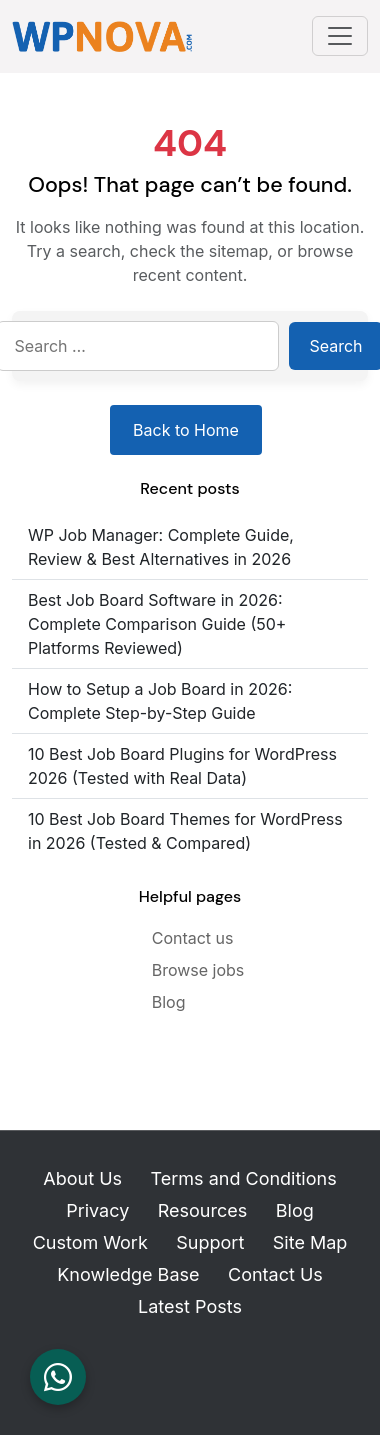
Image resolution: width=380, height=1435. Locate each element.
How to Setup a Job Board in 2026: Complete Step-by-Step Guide (160, 701)
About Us (82, 1178)
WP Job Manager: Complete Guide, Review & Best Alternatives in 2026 (161, 547)
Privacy (97, 1210)
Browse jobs (198, 970)
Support (210, 1242)
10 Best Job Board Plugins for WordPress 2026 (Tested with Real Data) (182, 766)
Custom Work (90, 1242)
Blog (169, 1002)
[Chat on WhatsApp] (58, 1377)
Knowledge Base (128, 1274)
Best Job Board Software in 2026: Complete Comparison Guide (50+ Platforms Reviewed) (157, 624)
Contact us (193, 938)
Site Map (310, 1242)
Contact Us (275, 1274)
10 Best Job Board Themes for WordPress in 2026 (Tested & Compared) (185, 831)
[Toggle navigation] (340, 36)
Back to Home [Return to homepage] (186, 430)
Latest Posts (190, 1306)
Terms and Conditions (244, 1178)
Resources (203, 1210)
